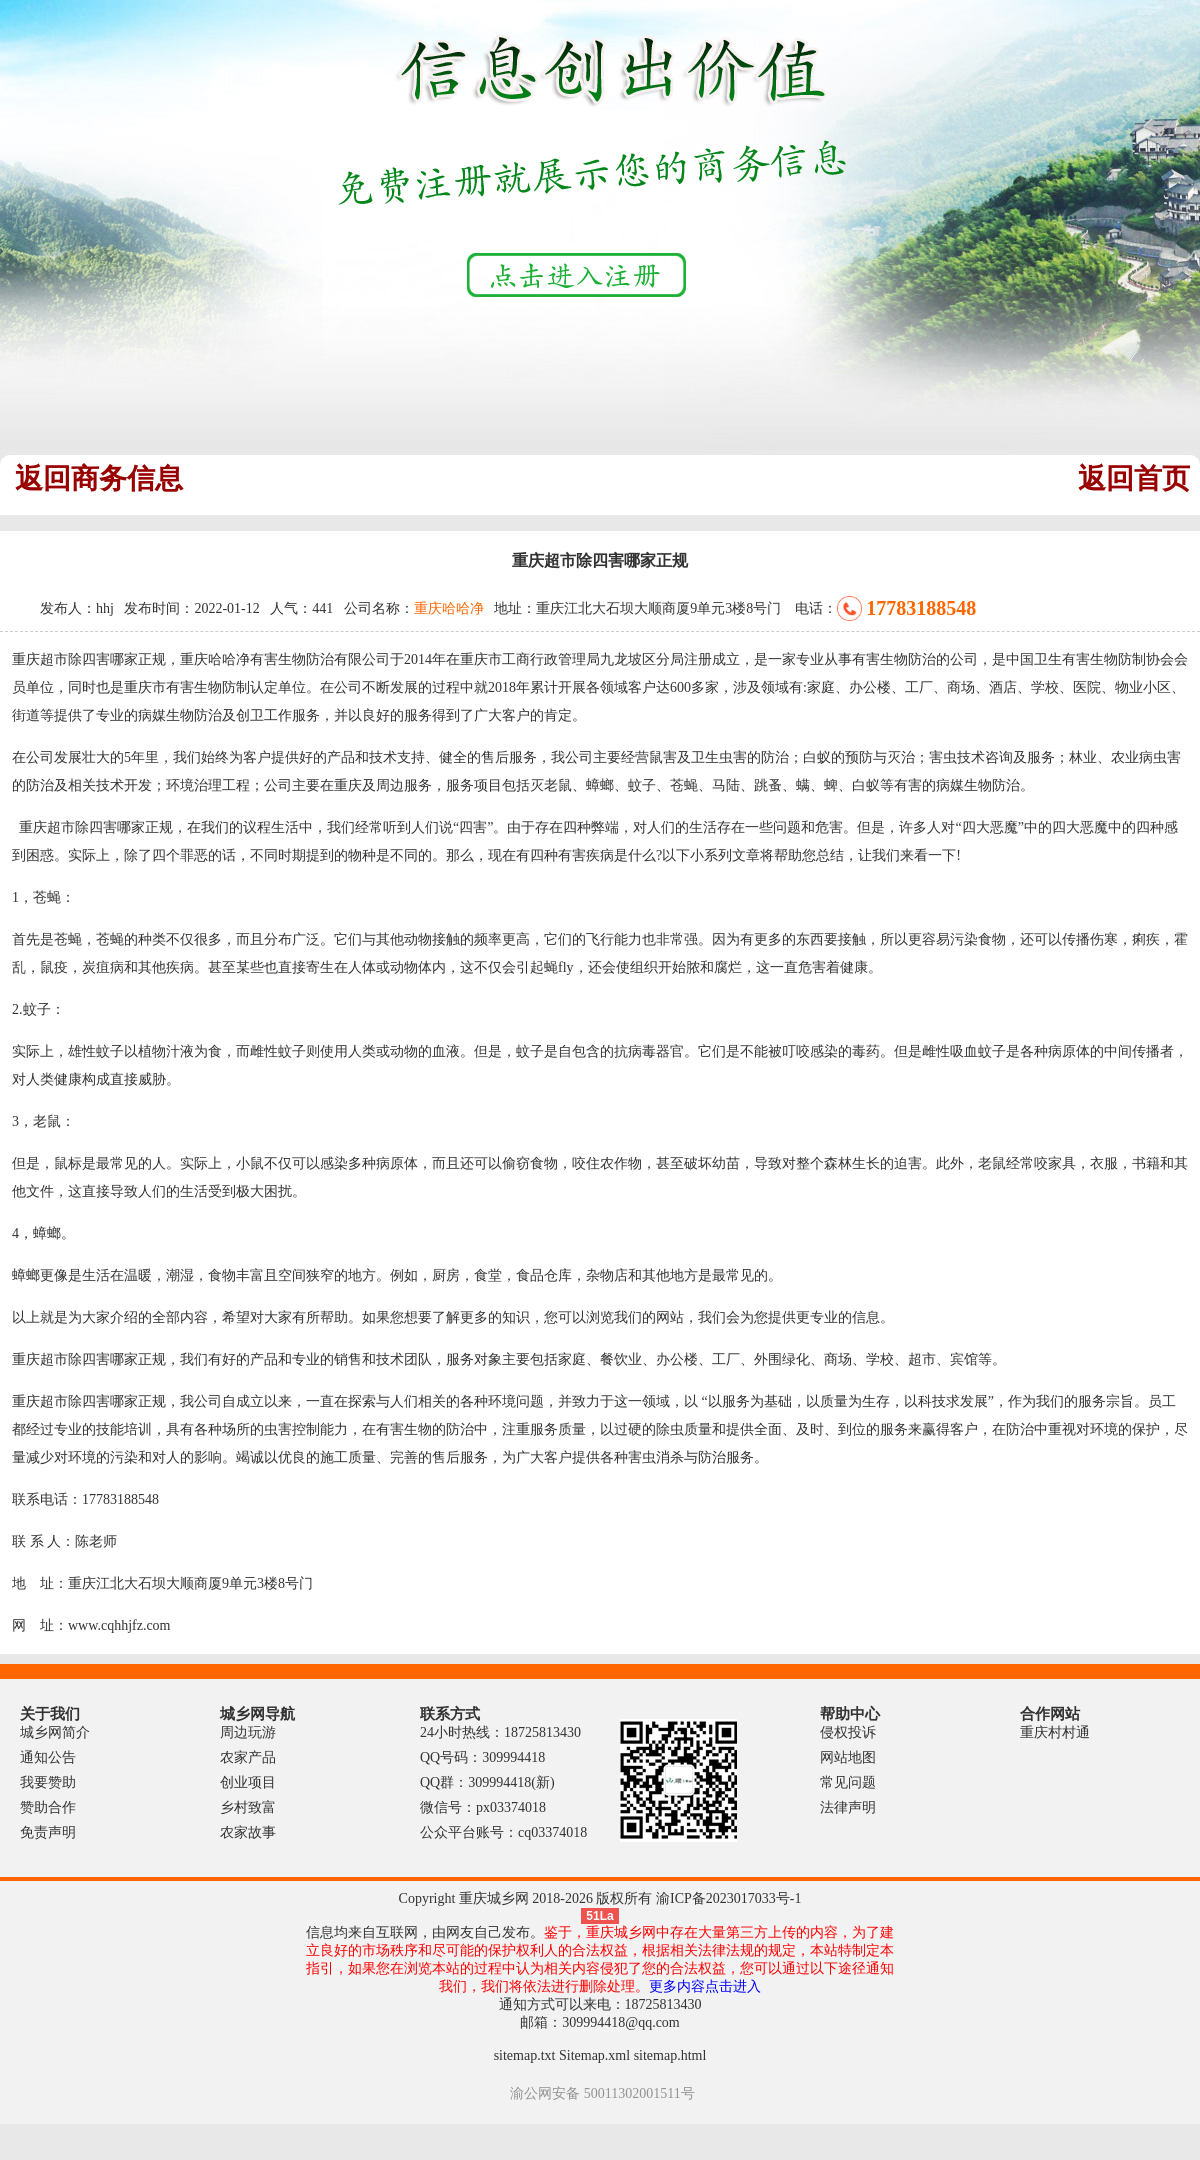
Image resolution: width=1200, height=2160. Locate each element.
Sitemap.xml (594, 2055)
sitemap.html (670, 2055)
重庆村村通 (1055, 1732)
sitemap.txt (525, 2055)
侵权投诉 (848, 1732)
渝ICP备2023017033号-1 (728, 1898)
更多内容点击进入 (705, 1986)
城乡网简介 (55, 1732)
